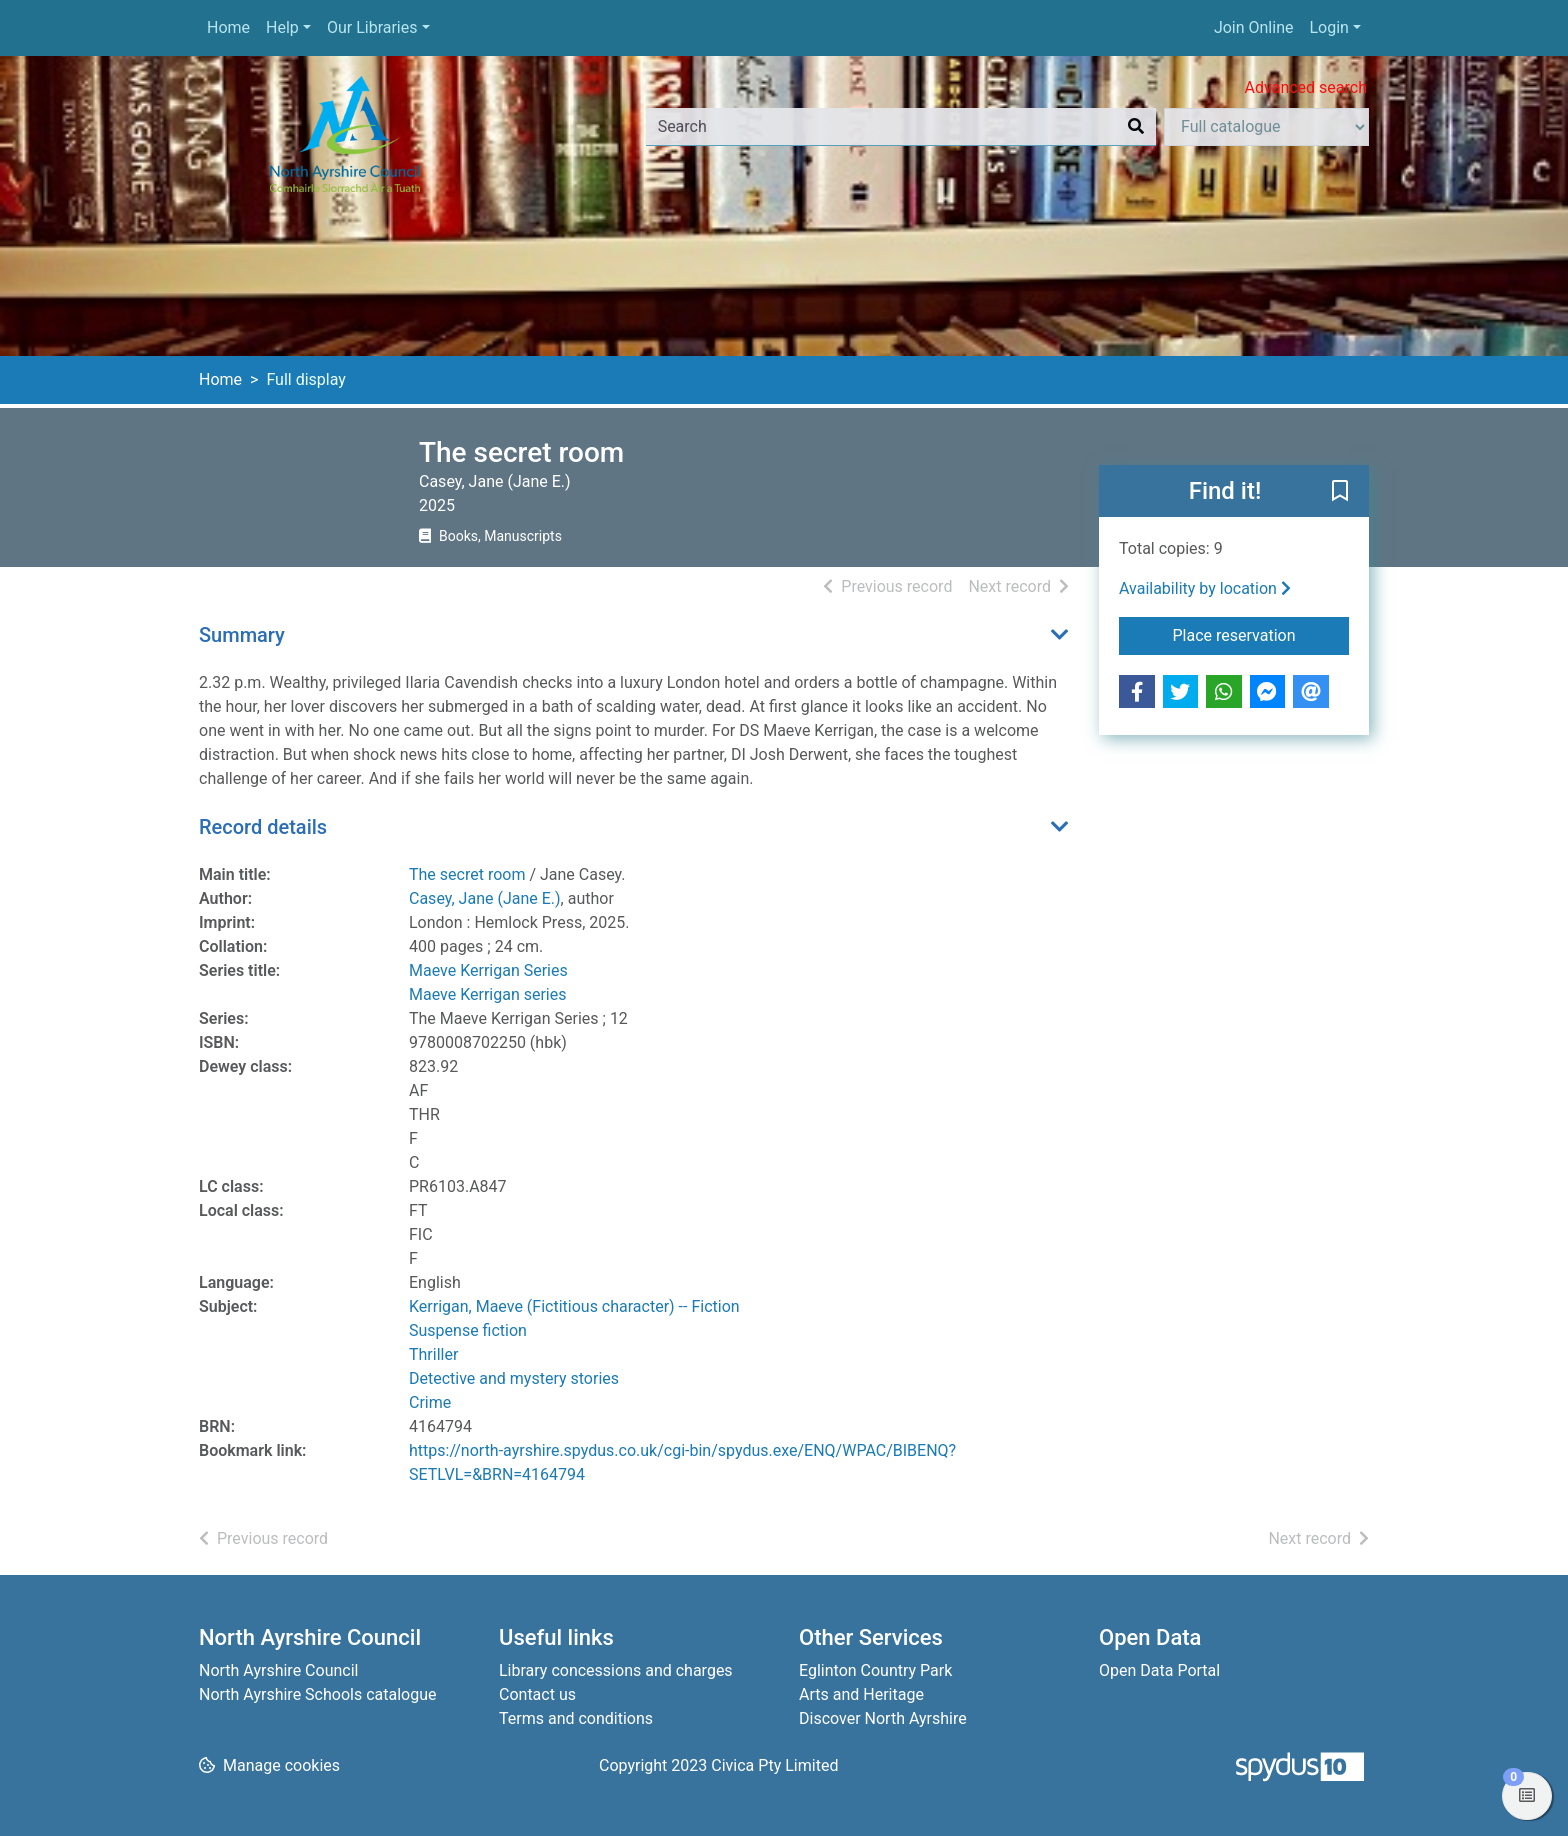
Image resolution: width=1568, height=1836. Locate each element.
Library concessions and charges (616, 1670)
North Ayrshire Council (278, 1670)
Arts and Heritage (861, 1694)
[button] (1340, 492)
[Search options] (1266, 127)
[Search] (1136, 127)
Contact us (537, 1694)
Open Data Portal (1159, 1670)
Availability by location (1205, 588)
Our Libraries (372, 27)
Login (1328, 27)
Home (228, 27)
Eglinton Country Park (875, 1670)
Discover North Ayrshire (883, 1718)
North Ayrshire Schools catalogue (317, 1694)
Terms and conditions (576, 1718)
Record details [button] (263, 827)
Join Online (1254, 27)
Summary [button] (242, 635)
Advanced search (1306, 87)
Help (282, 27)
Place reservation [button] (1261, 634)
